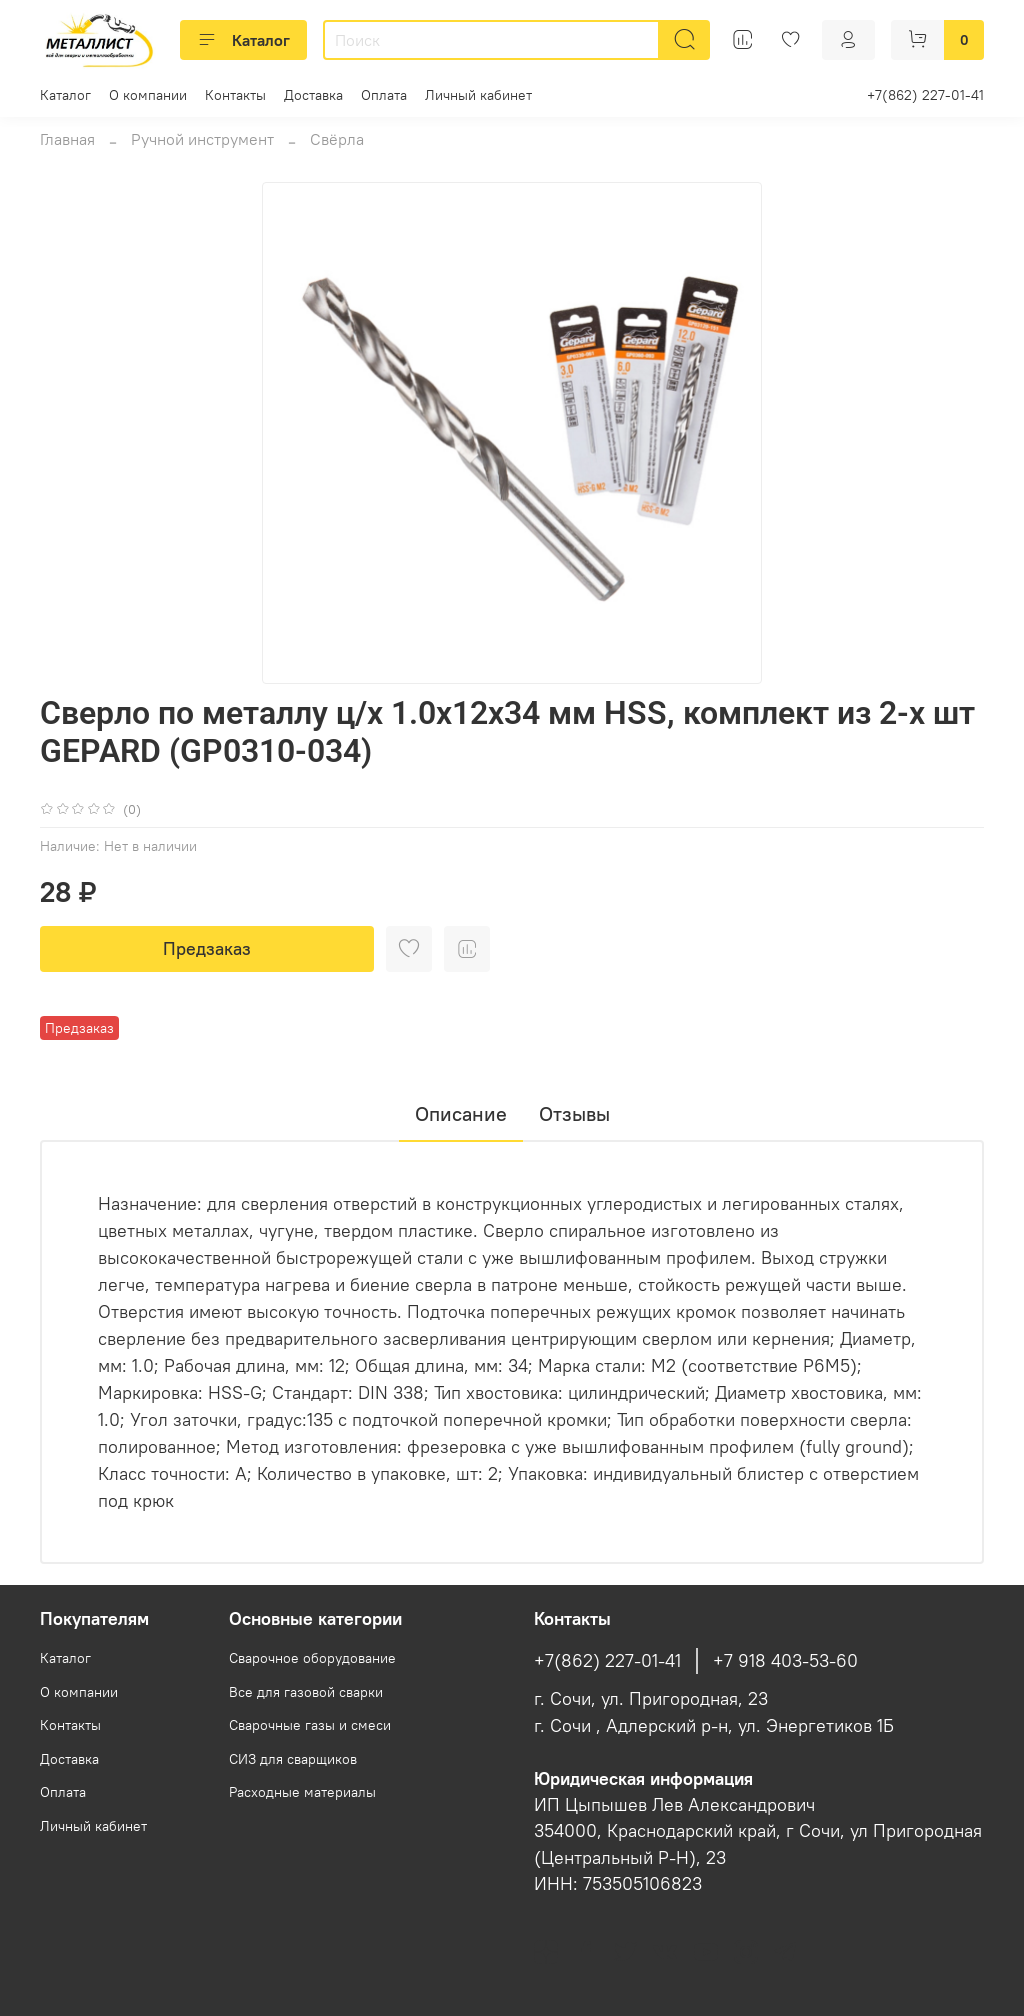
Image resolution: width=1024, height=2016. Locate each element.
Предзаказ (207, 948)
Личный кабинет (478, 95)
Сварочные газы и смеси (310, 1725)
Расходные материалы (302, 1792)
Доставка (313, 95)
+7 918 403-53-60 (785, 1661)
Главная (67, 139)
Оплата (384, 95)
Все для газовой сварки (306, 1692)
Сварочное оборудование (312, 1658)
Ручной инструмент (202, 139)
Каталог (243, 40)
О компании (148, 95)
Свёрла (337, 139)
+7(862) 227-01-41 (925, 95)
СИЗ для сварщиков (293, 1759)
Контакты (235, 95)
